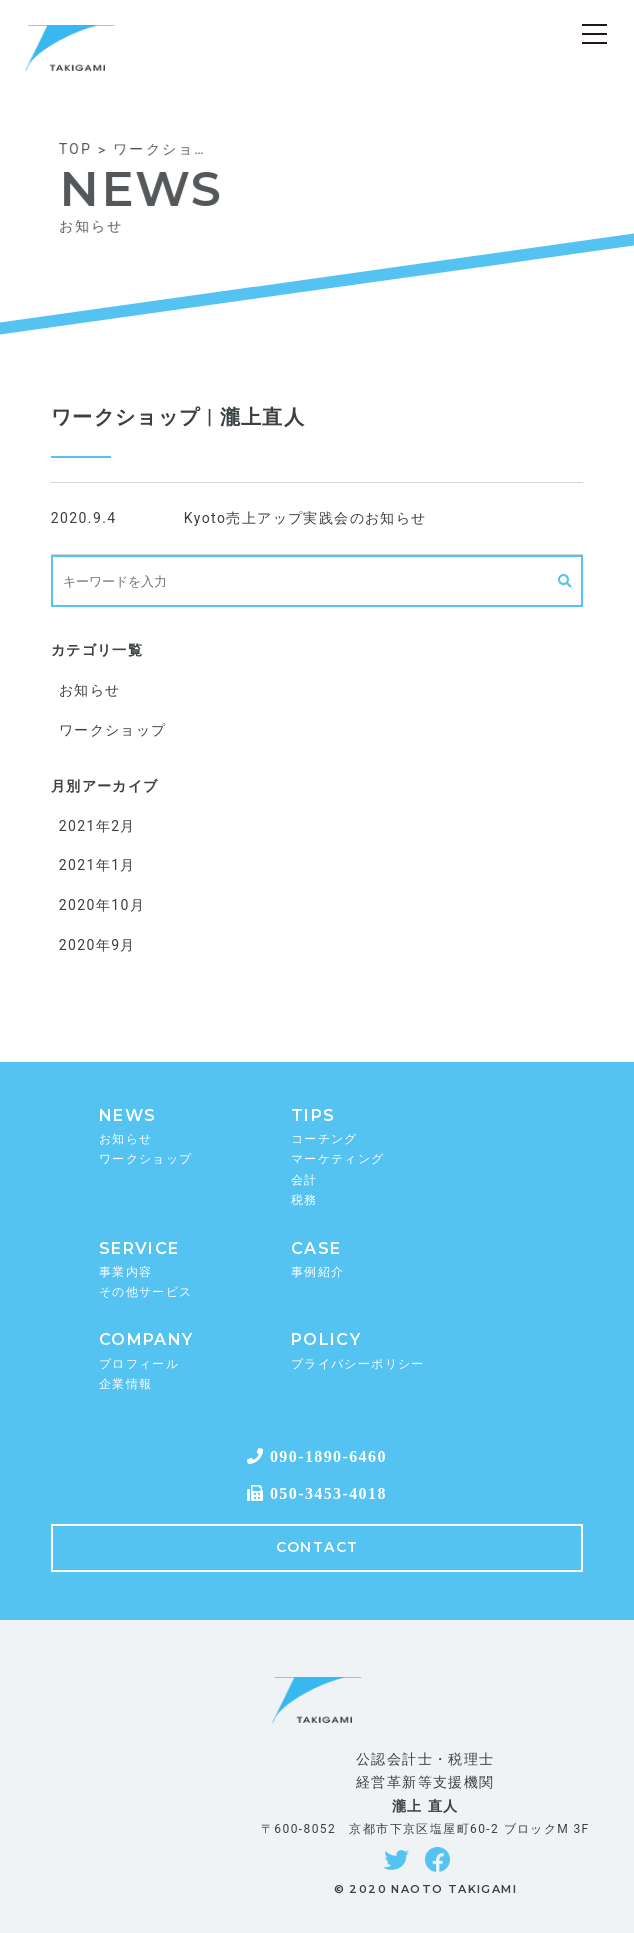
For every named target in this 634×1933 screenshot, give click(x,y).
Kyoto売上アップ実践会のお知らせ (305, 518)
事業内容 (126, 1272)
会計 (304, 1180)
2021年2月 (97, 826)
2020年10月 (102, 905)
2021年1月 (97, 865)
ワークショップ (113, 730)
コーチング (324, 1139)
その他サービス (146, 1292)
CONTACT (317, 1547)
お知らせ (90, 690)
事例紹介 (318, 1272)
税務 (304, 1200)
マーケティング (338, 1159)
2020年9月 (97, 945)
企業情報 (126, 1384)
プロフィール (139, 1364)
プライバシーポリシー (358, 1364)
